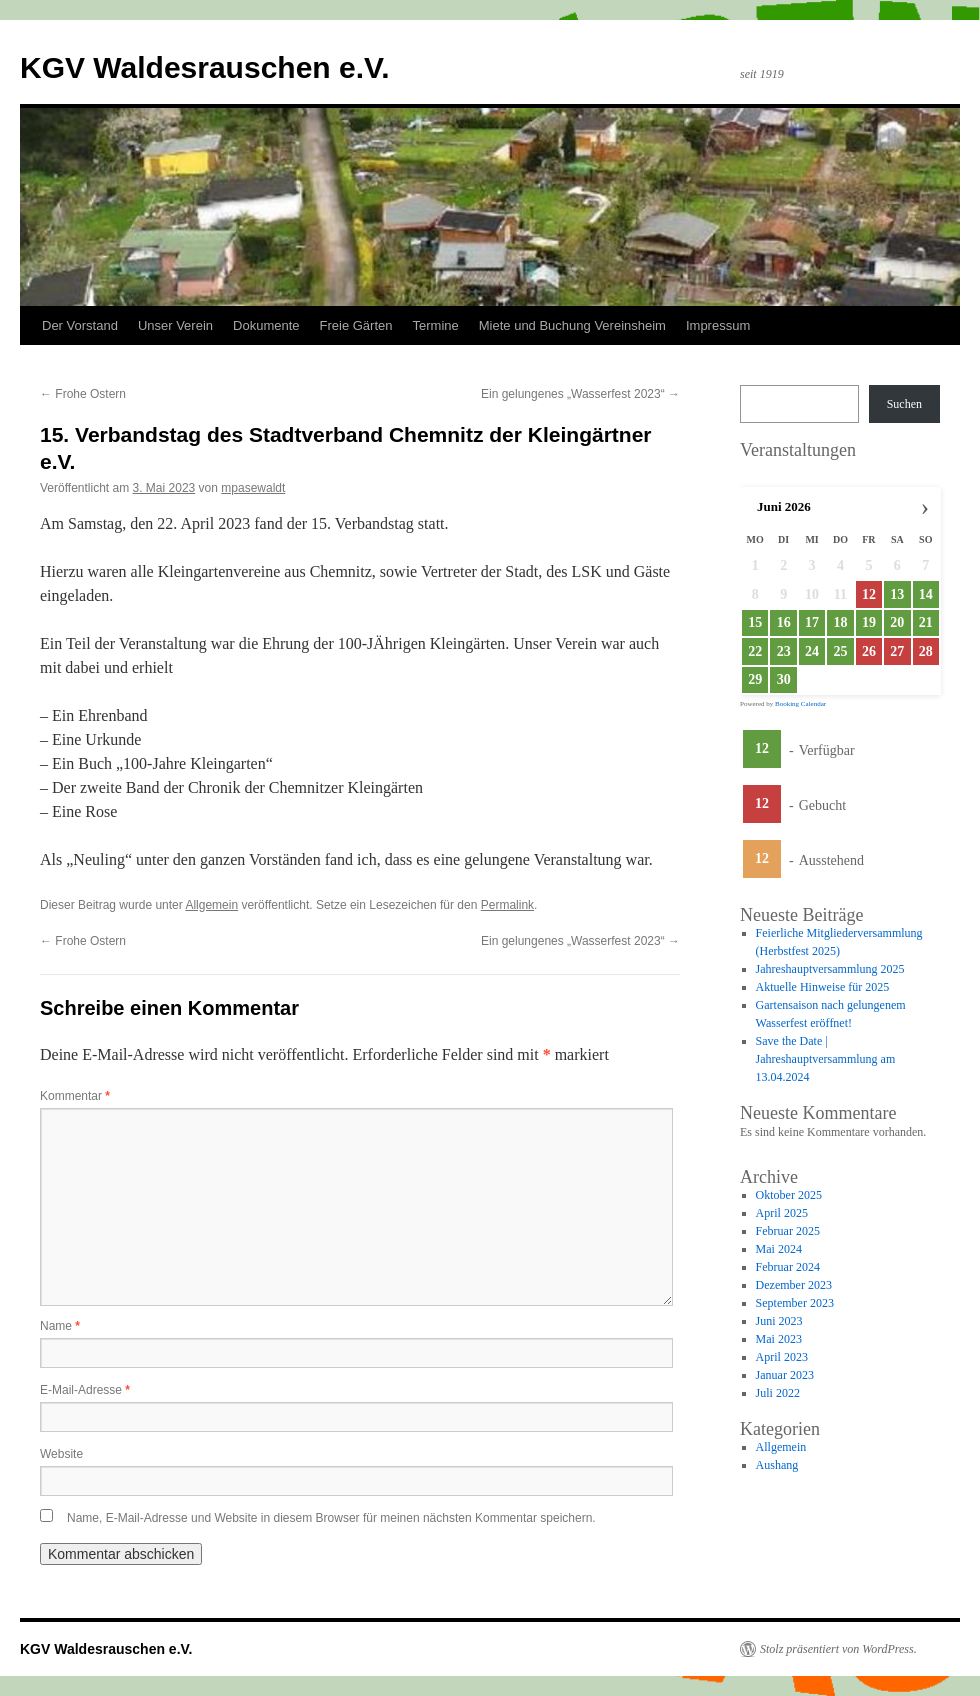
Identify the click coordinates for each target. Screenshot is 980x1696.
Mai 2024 (779, 1249)
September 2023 (795, 1303)
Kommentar (75, 1096)
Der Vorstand (80, 325)
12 (762, 748)
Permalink (507, 905)
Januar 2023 (785, 1375)
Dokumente (266, 325)
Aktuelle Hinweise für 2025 (823, 987)
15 (755, 622)
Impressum (718, 325)
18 (840, 622)
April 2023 (782, 1357)
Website (61, 1454)
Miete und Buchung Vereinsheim (572, 325)
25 (840, 651)
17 (812, 622)
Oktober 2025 (789, 1195)
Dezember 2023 (794, 1285)
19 (869, 622)
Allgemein (211, 905)
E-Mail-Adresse (85, 1390)
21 (926, 622)
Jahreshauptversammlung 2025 (830, 969)
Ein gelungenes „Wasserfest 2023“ (580, 394)
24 (812, 651)
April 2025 (782, 1213)
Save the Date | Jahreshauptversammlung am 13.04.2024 (826, 1059)
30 (784, 679)
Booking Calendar (800, 704)
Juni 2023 (779, 1321)
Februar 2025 (788, 1231)
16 (784, 622)
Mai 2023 (779, 1339)
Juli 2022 (778, 1393)
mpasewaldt (253, 488)
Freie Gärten (356, 325)
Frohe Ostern (83, 394)
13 (897, 594)
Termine (436, 325)
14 (926, 594)
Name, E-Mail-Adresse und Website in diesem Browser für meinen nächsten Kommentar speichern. (331, 1518)
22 (755, 651)
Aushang (777, 1465)
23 (784, 651)
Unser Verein (175, 325)
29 (755, 679)
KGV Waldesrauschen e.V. (205, 67)
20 (897, 622)
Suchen (904, 404)
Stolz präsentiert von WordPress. (838, 1649)
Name (60, 1326)
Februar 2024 (788, 1267)
